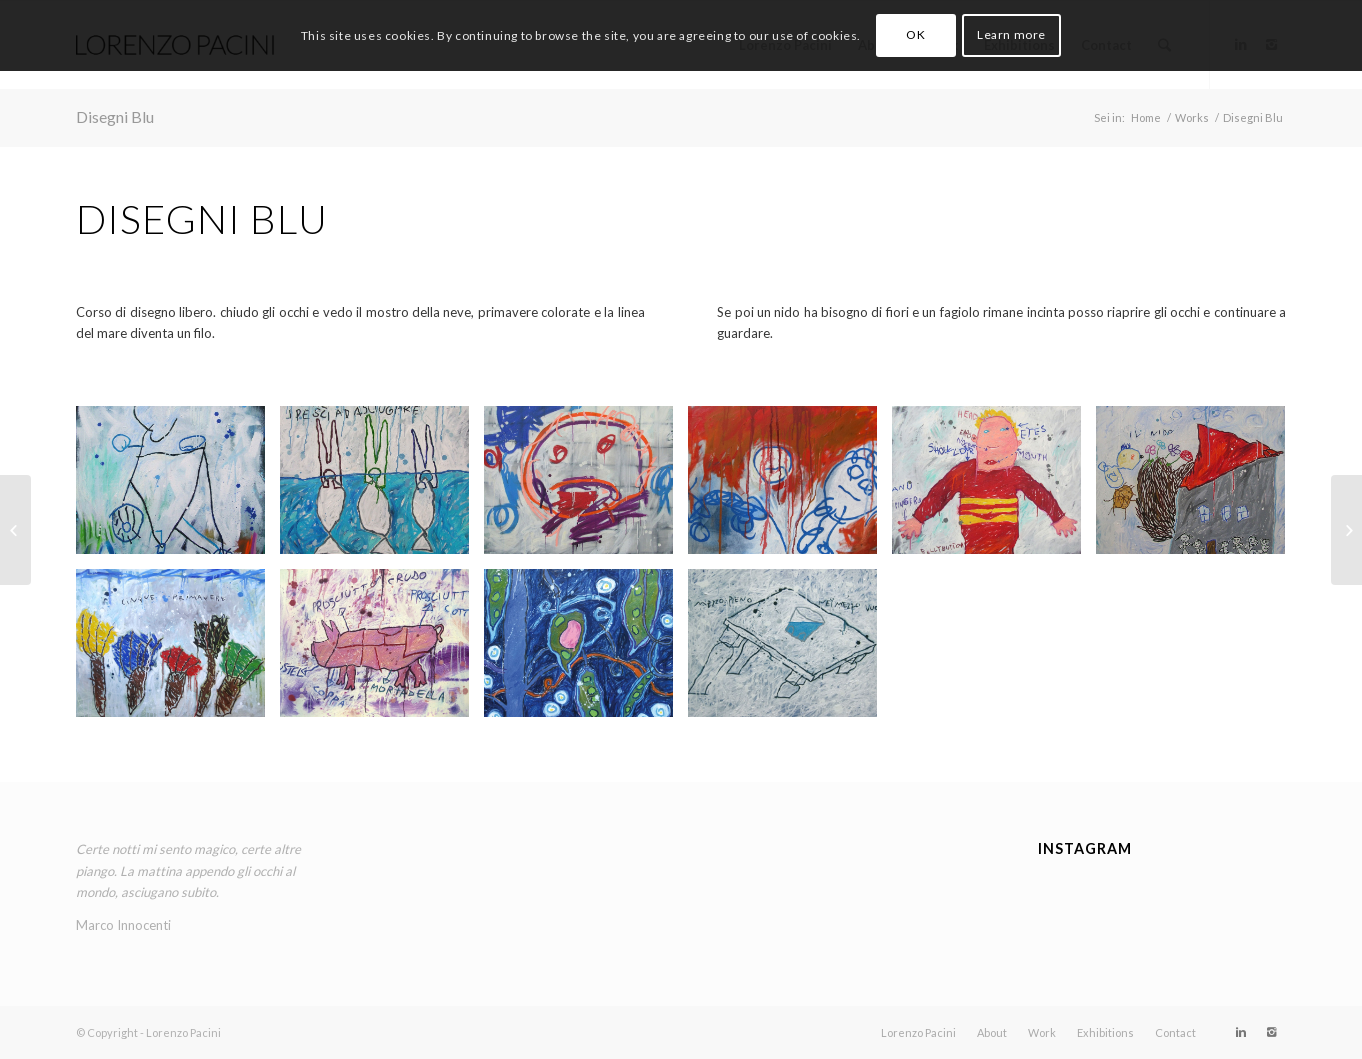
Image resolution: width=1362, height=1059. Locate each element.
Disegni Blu (115, 116)
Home (1146, 117)
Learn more (1011, 34)
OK (915, 34)
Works (1192, 117)
